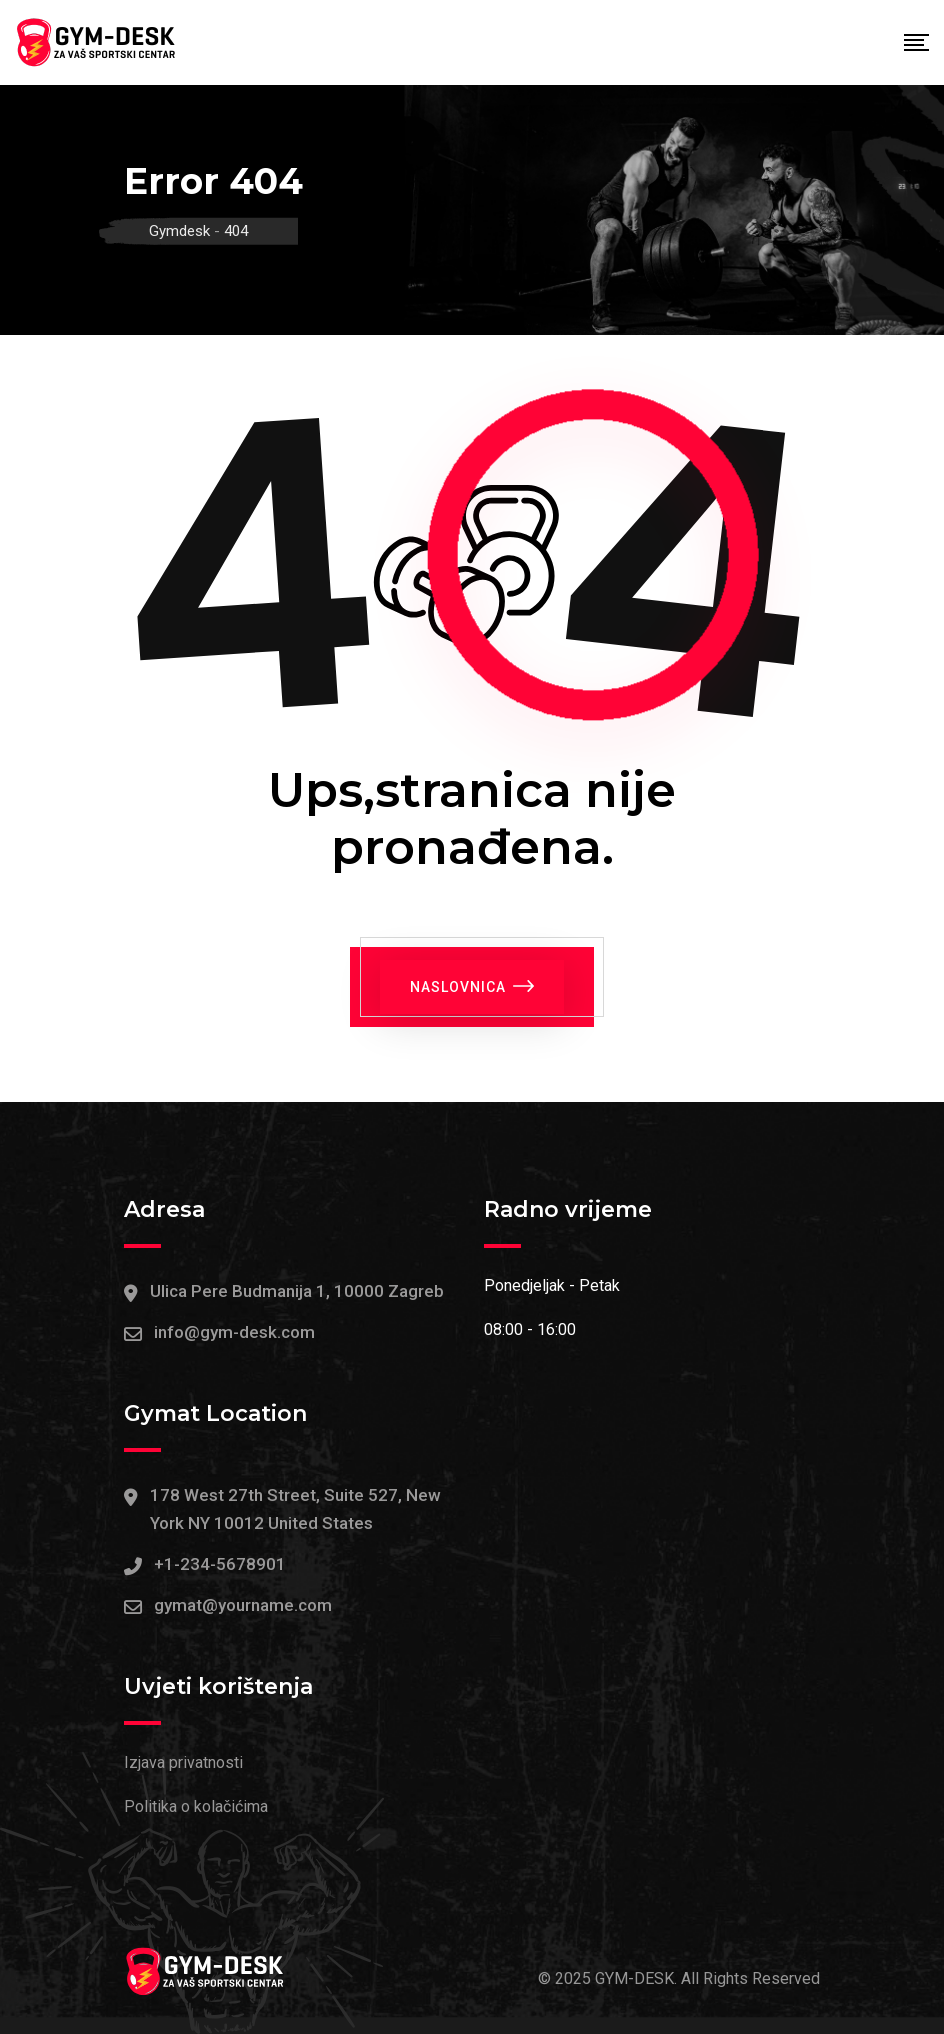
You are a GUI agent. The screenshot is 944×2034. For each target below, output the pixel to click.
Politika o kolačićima (196, 1806)
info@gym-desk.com (234, 1332)
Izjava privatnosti (183, 1762)
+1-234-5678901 (220, 1564)
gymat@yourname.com (243, 1605)
